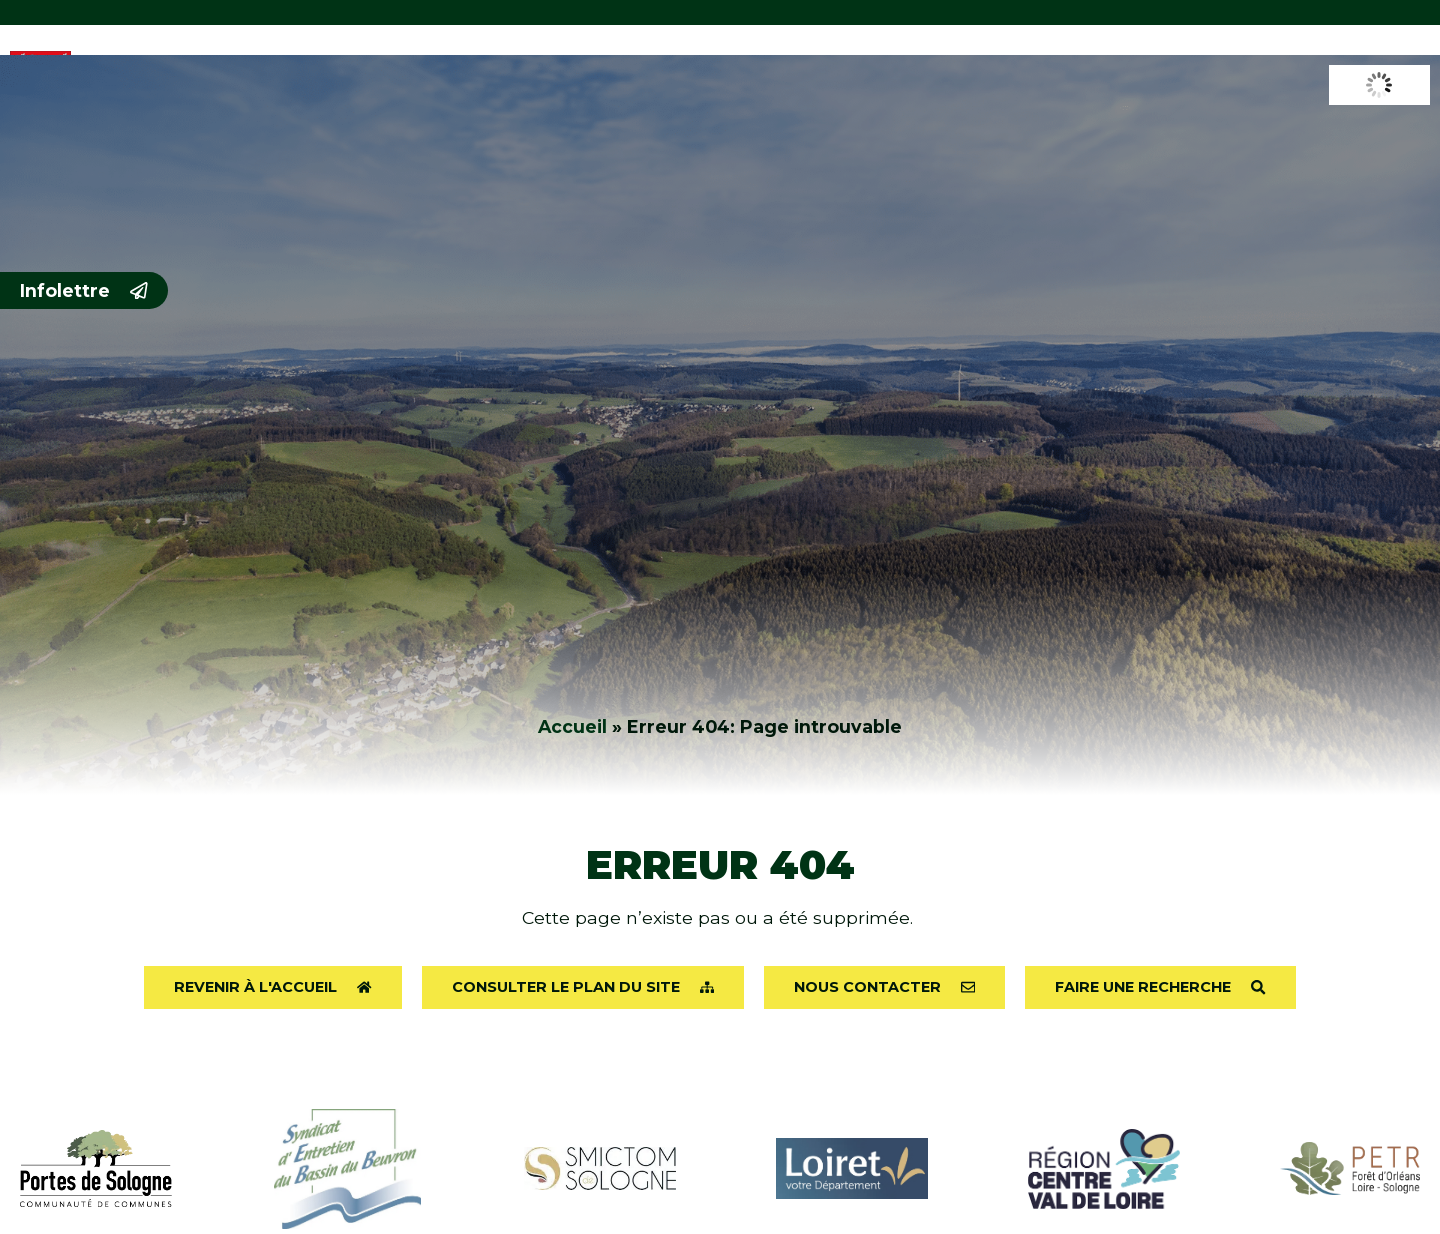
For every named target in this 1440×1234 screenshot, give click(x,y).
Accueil (572, 726)
